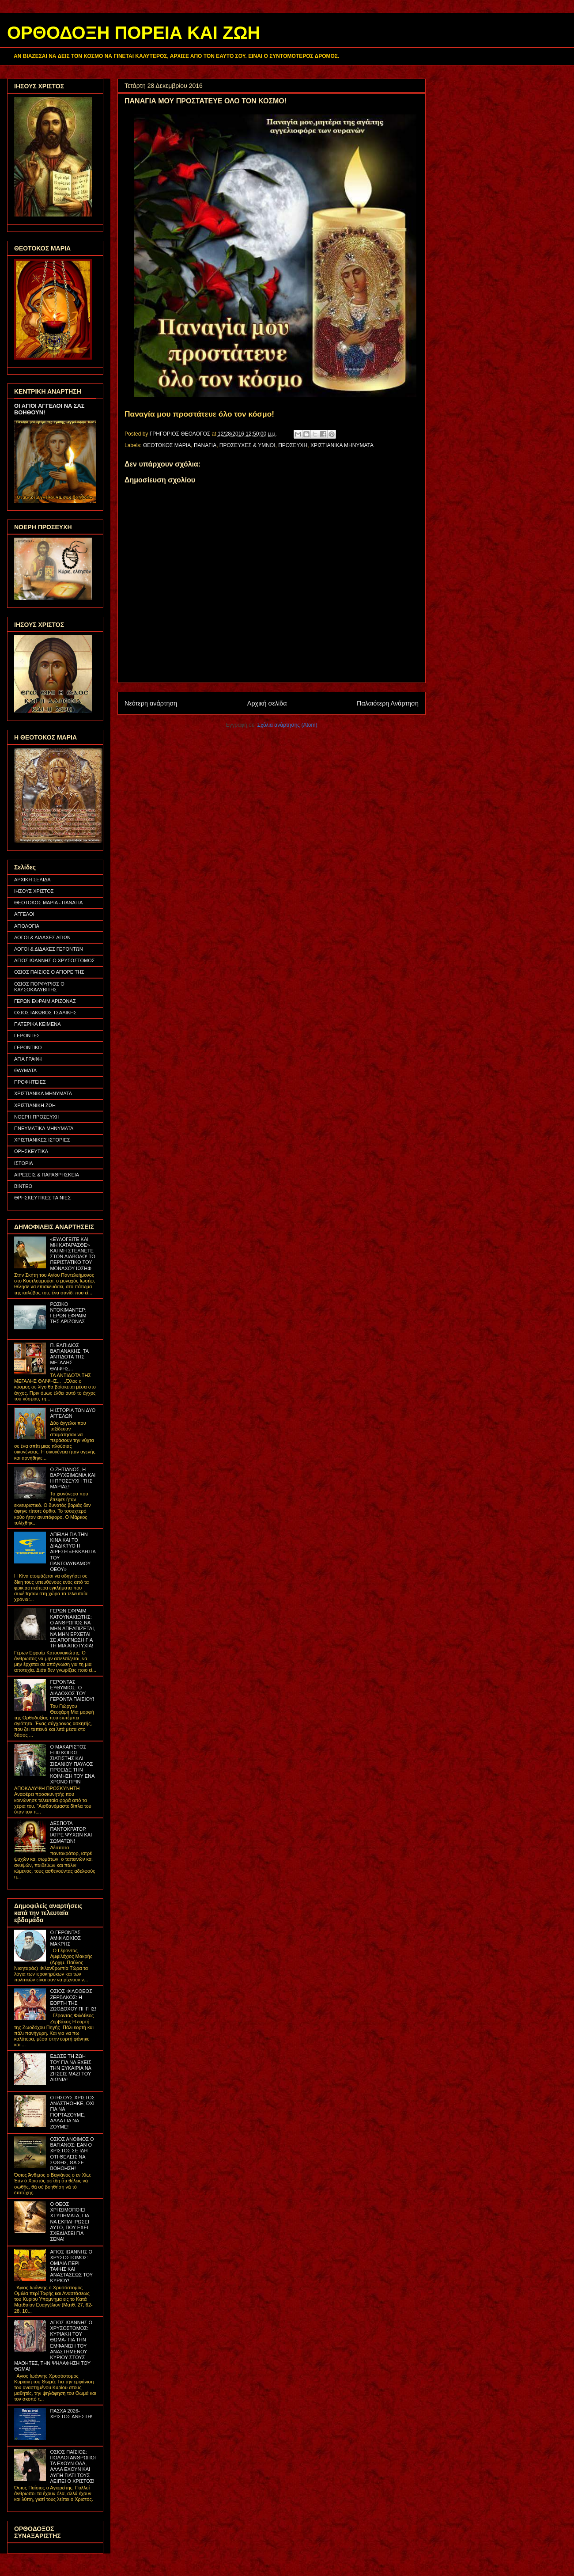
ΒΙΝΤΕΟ (23, 1186)
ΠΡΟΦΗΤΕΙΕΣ (30, 1082)
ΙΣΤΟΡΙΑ (23, 1163)
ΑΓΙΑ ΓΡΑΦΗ (28, 1059)
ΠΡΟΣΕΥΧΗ (292, 445)
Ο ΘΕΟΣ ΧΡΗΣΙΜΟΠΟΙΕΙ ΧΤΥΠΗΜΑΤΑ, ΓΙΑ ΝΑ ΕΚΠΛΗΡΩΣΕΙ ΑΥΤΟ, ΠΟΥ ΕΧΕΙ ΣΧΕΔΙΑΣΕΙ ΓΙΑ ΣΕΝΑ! (69, 2221)
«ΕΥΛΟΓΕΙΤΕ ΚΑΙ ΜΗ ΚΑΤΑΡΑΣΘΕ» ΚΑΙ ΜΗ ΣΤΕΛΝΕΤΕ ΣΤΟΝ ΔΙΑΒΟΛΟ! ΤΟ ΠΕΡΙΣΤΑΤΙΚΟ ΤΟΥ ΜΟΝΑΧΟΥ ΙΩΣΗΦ (72, 1254)
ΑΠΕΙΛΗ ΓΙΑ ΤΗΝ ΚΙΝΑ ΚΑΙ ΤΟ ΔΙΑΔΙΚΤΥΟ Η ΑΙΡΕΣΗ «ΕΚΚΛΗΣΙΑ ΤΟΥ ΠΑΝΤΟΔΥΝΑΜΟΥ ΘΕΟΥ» (72, 1552)
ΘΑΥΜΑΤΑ (25, 1070)
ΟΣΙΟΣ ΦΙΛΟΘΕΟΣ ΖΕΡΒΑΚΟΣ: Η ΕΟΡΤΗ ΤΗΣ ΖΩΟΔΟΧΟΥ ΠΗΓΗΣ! (73, 1999)
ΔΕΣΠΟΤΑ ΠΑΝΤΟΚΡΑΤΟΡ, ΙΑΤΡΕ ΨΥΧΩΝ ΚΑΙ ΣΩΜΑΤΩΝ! (71, 1832)
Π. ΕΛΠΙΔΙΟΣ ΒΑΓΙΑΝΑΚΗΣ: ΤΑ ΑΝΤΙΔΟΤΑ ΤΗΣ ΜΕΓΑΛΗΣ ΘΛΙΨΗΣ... (69, 1357)
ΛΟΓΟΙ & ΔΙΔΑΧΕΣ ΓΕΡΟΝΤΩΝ (48, 949)
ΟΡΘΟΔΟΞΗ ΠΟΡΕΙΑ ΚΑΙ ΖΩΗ (133, 32)
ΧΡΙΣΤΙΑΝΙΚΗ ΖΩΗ (35, 1105)
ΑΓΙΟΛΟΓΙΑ (26, 926)
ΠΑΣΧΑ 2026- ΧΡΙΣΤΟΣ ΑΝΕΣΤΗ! (71, 2413)
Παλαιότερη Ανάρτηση (388, 703)
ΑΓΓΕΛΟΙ (24, 914)
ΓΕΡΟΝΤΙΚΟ (28, 1047)
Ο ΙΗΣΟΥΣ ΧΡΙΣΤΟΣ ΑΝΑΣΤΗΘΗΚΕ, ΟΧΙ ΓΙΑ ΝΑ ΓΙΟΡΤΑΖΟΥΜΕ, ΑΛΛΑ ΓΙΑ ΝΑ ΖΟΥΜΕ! (72, 2112)
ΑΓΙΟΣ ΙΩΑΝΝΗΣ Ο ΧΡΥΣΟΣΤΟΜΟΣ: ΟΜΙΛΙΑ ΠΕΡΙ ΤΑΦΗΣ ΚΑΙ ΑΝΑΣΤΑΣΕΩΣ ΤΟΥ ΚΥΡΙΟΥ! (71, 2266)
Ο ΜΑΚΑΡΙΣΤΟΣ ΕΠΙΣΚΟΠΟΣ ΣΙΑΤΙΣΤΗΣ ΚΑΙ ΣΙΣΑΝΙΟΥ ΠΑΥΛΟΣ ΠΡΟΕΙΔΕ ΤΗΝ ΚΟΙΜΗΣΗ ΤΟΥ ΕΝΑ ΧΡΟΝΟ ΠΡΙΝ (72, 1764)
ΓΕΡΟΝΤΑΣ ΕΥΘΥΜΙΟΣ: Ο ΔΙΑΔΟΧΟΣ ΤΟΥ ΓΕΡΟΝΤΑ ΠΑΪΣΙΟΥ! (72, 1690)
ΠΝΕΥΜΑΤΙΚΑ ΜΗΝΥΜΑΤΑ (43, 1128)
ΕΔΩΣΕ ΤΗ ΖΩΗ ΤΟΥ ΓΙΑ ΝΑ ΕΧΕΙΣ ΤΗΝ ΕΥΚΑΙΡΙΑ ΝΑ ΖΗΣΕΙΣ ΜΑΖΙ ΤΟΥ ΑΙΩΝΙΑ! (70, 2067)
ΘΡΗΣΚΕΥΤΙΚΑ (31, 1151)
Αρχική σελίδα (267, 703)
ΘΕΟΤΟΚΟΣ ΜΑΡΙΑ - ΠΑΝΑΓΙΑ (48, 902)
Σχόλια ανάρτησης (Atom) (287, 725)
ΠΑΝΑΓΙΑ (205, 445)
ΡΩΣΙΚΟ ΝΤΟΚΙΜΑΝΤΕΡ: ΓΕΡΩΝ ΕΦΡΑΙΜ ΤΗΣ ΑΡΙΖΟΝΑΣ (68, 1312)
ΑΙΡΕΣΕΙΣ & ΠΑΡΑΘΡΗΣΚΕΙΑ (46, 1174)
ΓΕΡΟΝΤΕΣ (27, 1035)
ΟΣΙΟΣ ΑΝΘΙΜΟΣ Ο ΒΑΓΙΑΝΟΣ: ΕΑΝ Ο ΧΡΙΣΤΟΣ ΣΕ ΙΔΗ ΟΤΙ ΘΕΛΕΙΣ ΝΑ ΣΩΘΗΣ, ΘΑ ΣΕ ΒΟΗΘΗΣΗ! (72, 2153)
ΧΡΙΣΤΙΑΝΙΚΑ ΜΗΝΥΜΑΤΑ (342, 445)
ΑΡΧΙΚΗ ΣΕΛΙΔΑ (32, 879)
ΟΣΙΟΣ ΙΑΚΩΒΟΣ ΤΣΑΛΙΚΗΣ (45, 1012)
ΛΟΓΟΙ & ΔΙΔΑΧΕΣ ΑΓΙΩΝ (42, 937)
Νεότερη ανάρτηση (151, 703)
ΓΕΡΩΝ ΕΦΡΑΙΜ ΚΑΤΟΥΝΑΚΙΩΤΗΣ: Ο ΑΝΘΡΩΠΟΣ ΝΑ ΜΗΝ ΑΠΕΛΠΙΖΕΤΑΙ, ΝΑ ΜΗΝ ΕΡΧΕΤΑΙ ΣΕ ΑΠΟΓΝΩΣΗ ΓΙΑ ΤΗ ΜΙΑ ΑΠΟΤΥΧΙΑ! (72, 1628)
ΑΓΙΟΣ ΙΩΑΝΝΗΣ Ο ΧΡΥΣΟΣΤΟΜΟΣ (54, 960)
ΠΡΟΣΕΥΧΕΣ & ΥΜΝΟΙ (247, 445)
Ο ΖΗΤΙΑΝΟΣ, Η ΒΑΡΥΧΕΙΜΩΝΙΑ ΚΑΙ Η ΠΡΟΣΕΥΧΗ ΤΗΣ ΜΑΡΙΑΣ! (72, 1478)
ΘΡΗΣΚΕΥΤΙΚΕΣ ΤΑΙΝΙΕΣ (42, 1197)
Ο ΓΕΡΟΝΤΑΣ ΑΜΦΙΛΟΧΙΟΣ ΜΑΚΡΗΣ (65, 1938)
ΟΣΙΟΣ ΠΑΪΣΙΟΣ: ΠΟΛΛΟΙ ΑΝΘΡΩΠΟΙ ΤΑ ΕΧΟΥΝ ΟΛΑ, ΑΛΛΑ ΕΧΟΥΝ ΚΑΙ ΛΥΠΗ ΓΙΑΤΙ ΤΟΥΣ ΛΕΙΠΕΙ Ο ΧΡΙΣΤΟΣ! (73, 2466)
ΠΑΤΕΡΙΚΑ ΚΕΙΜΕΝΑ (37, 1024)
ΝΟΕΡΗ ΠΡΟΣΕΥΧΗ (37, 1116)
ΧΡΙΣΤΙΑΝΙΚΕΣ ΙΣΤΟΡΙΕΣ (42, 1139)
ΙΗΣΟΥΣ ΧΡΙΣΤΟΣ (34, 891)
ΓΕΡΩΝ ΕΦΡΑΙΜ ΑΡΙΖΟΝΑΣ (45, 1001)
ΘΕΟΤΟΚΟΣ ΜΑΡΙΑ (167, 445)
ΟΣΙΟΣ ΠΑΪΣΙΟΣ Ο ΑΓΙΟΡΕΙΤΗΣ (49, 972)
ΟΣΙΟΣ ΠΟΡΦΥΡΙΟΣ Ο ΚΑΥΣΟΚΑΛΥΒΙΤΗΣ (39, 986)
